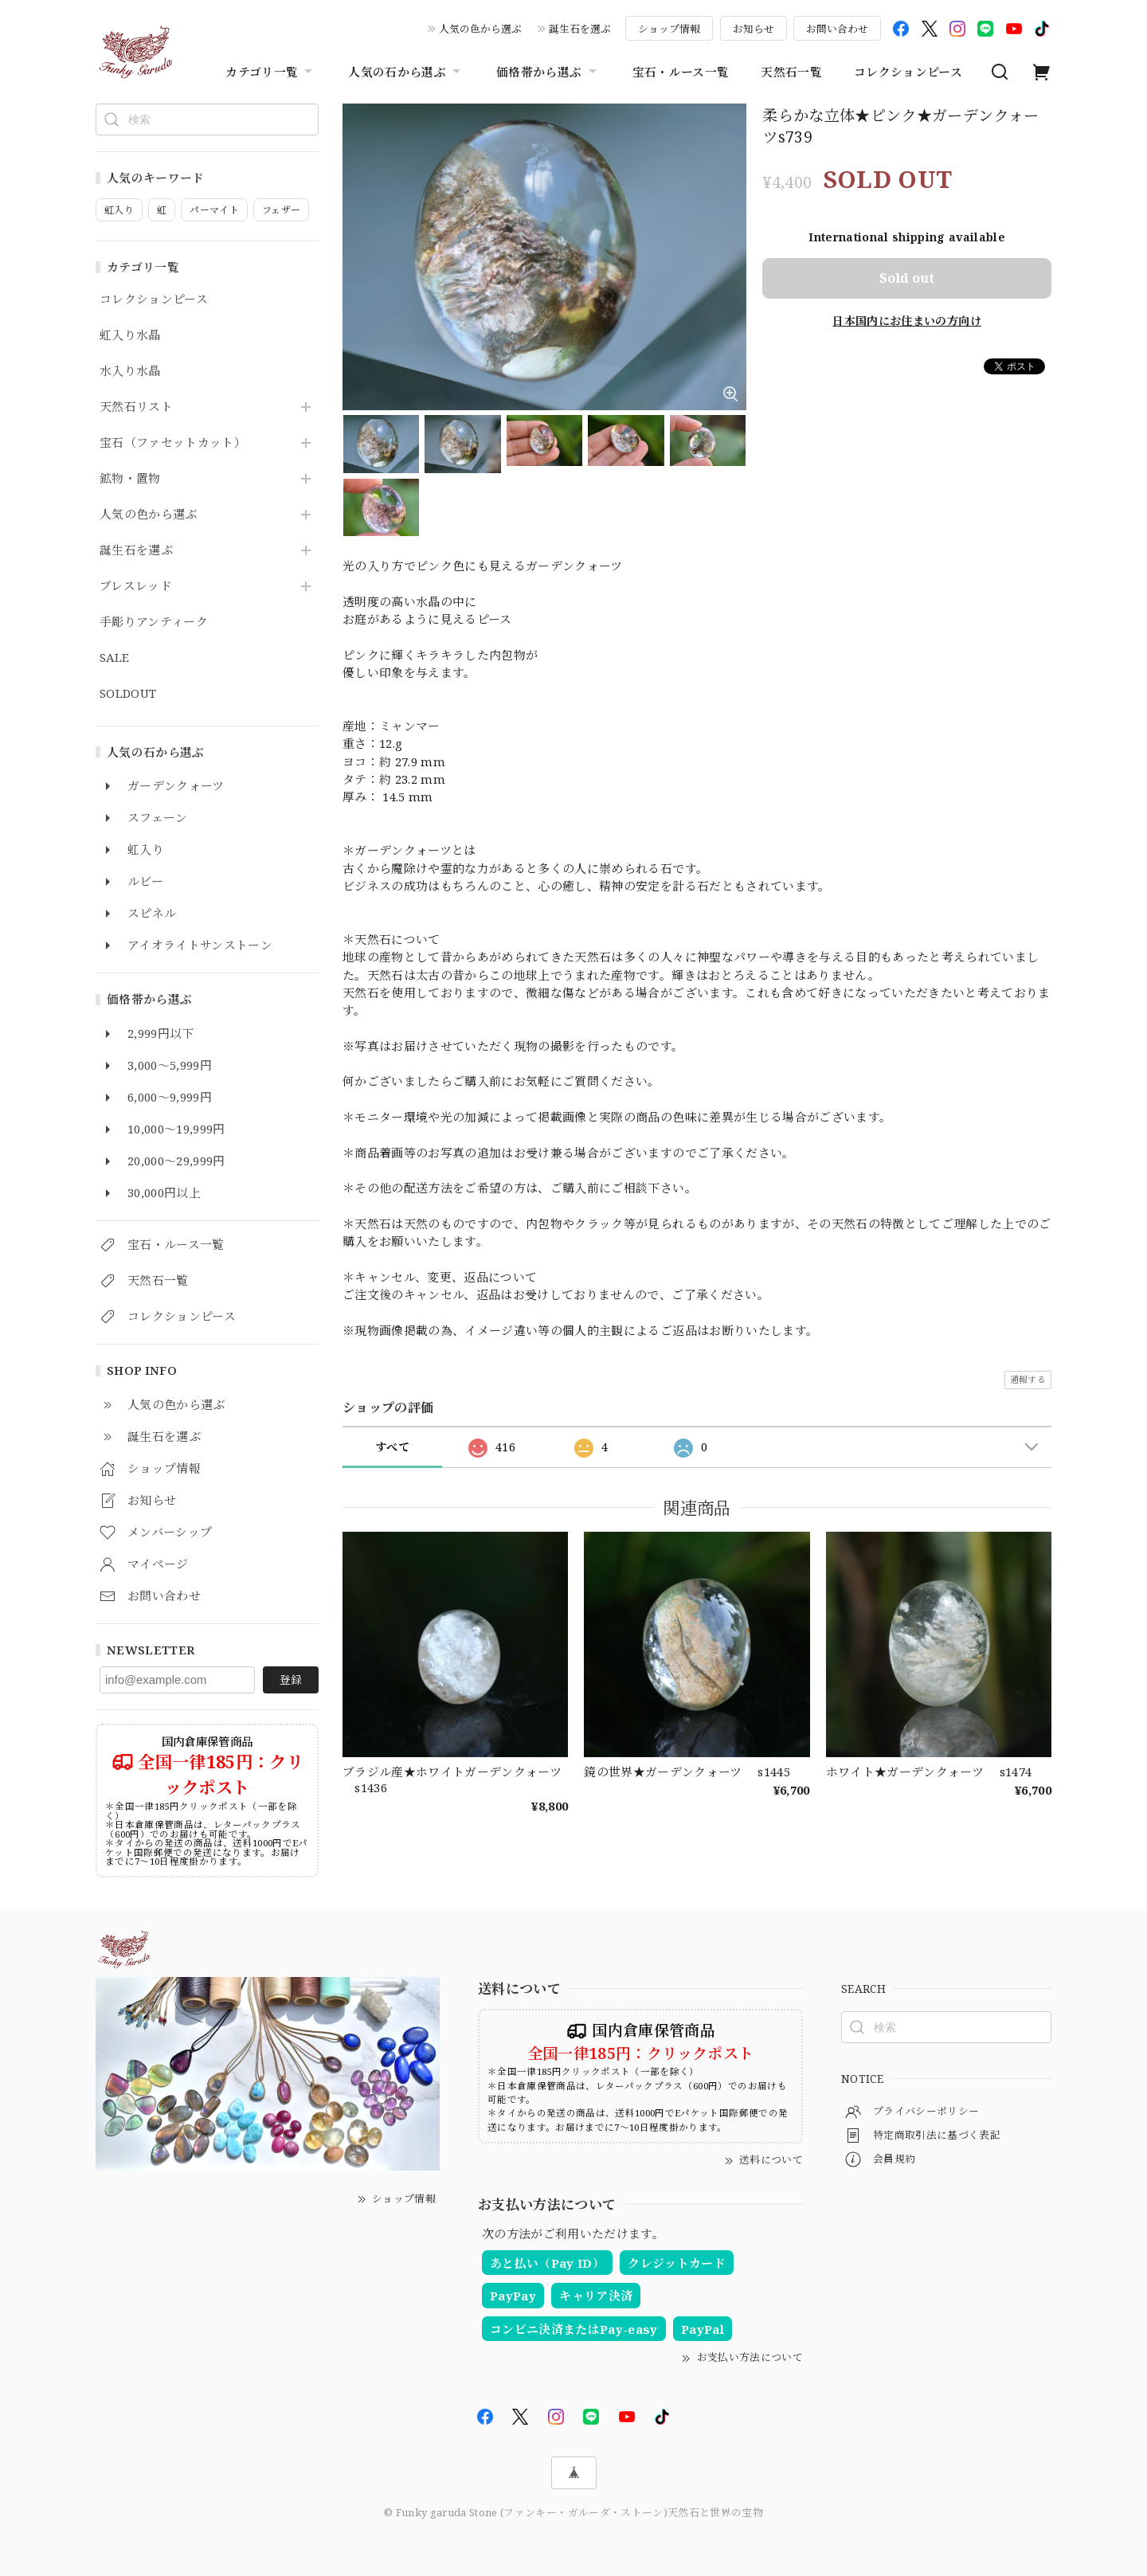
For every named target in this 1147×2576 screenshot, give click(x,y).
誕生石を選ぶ (580, 29)
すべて (392, 1446)
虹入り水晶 (130, 335)
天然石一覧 (791, 72)
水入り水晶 (130, 371)
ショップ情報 (669, 29)
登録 (291, 1679)
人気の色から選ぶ (480, 29)
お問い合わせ (837, 29)
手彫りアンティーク (154, 622)
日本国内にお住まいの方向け (906, 320)
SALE (114, 658)
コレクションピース (908, 72)
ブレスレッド (136, 586)
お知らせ (753, 29)
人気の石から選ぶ (406, 72)
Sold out (906, 278)
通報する (1028, 1379)
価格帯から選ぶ (548, 72)
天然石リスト (136, 407)
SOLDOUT (128, 694)
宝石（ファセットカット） (173, 443)
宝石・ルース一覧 (681, 72)
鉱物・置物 (130, 479)
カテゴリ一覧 (270, 72)
